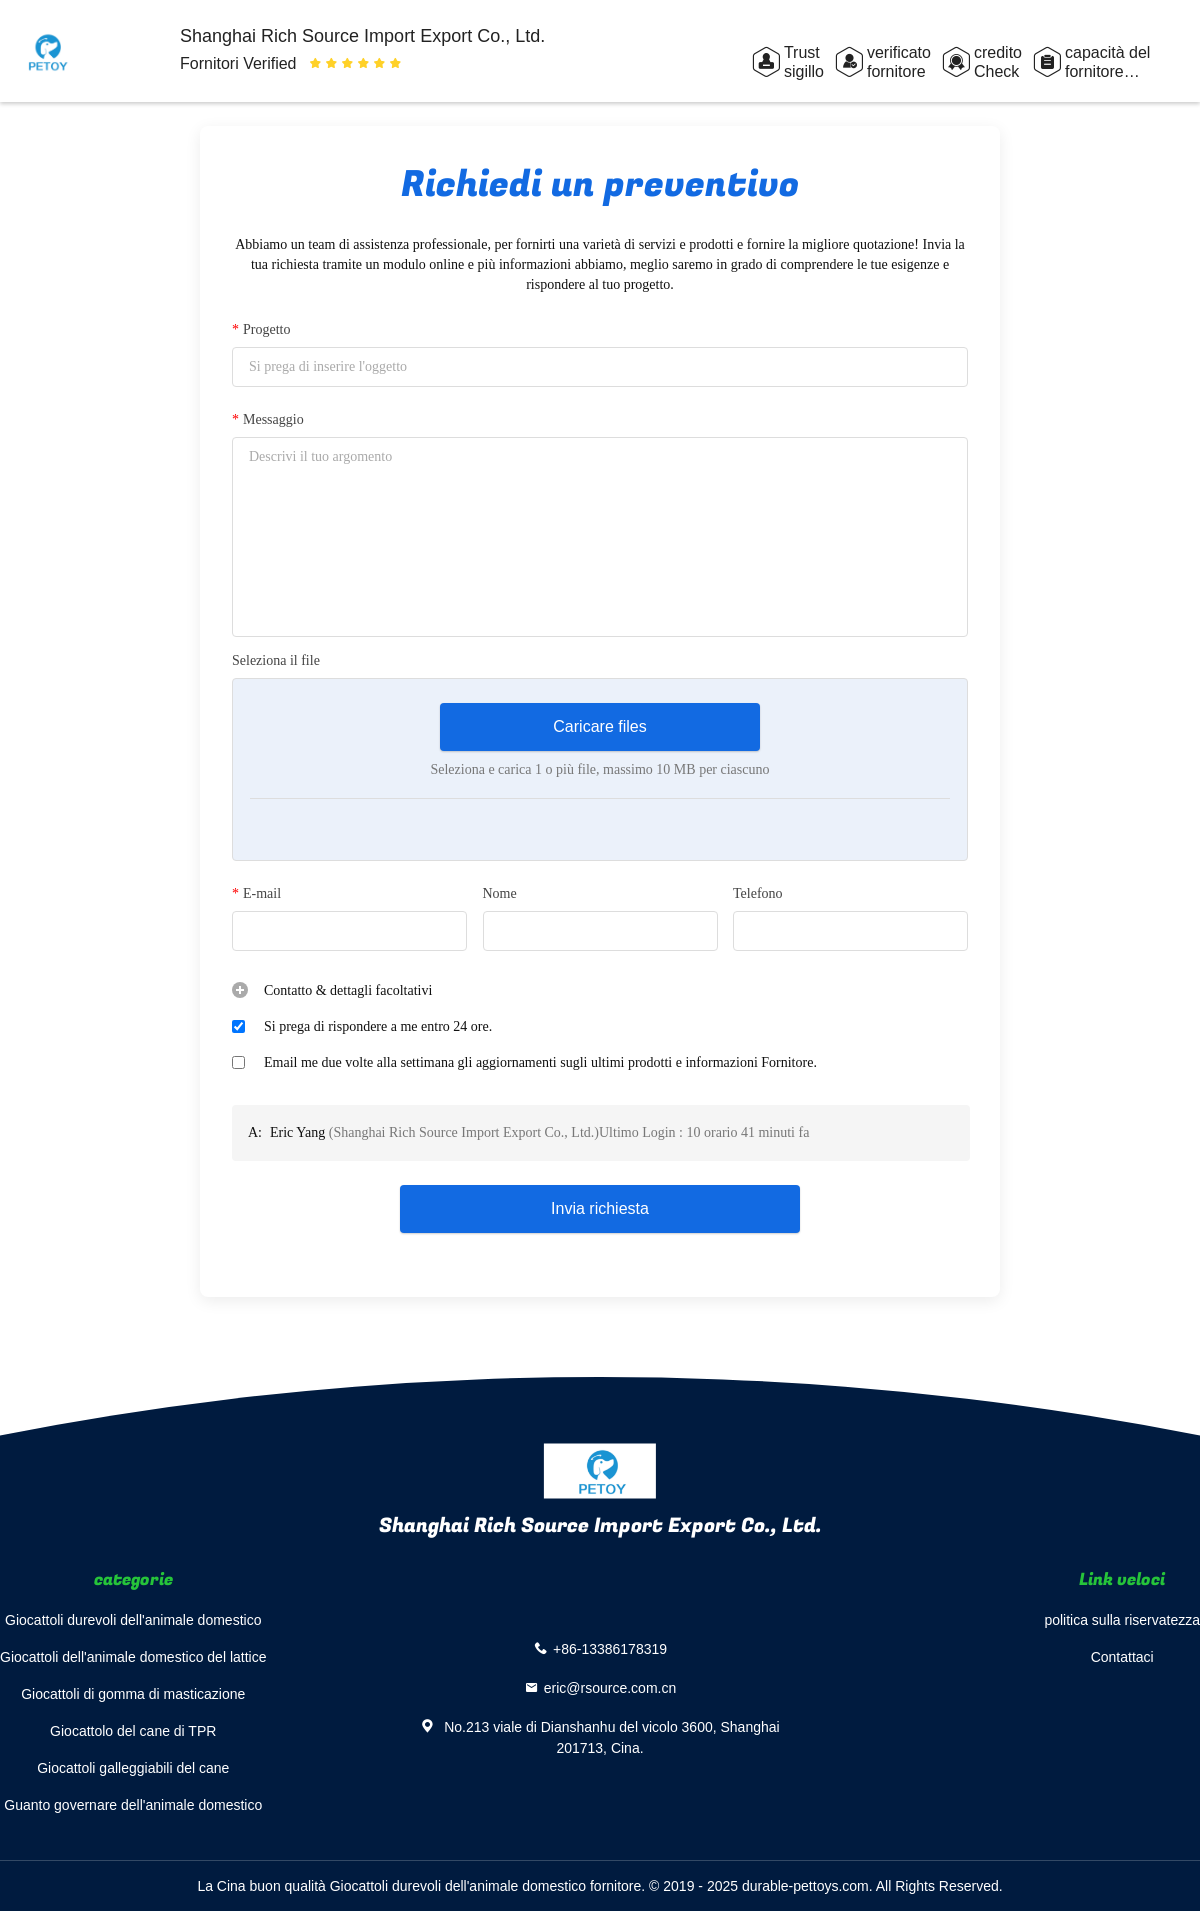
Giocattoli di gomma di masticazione (133, 1694)
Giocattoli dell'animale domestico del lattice (133, 1657)
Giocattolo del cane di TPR (133, 1731)
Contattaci (1122, 1657)
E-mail (256, 894)
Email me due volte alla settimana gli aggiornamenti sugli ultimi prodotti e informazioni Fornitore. (540, 1062)
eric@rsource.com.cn (610, 1688)
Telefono (758, 893)
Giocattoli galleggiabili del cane (133, 1768)
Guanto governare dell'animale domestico (133, 1805)
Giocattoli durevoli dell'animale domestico (133, 1620)
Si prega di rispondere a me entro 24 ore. (378, 1026)
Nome (500, 893)
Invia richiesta (600, 1208)
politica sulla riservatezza (1122, 1620)
